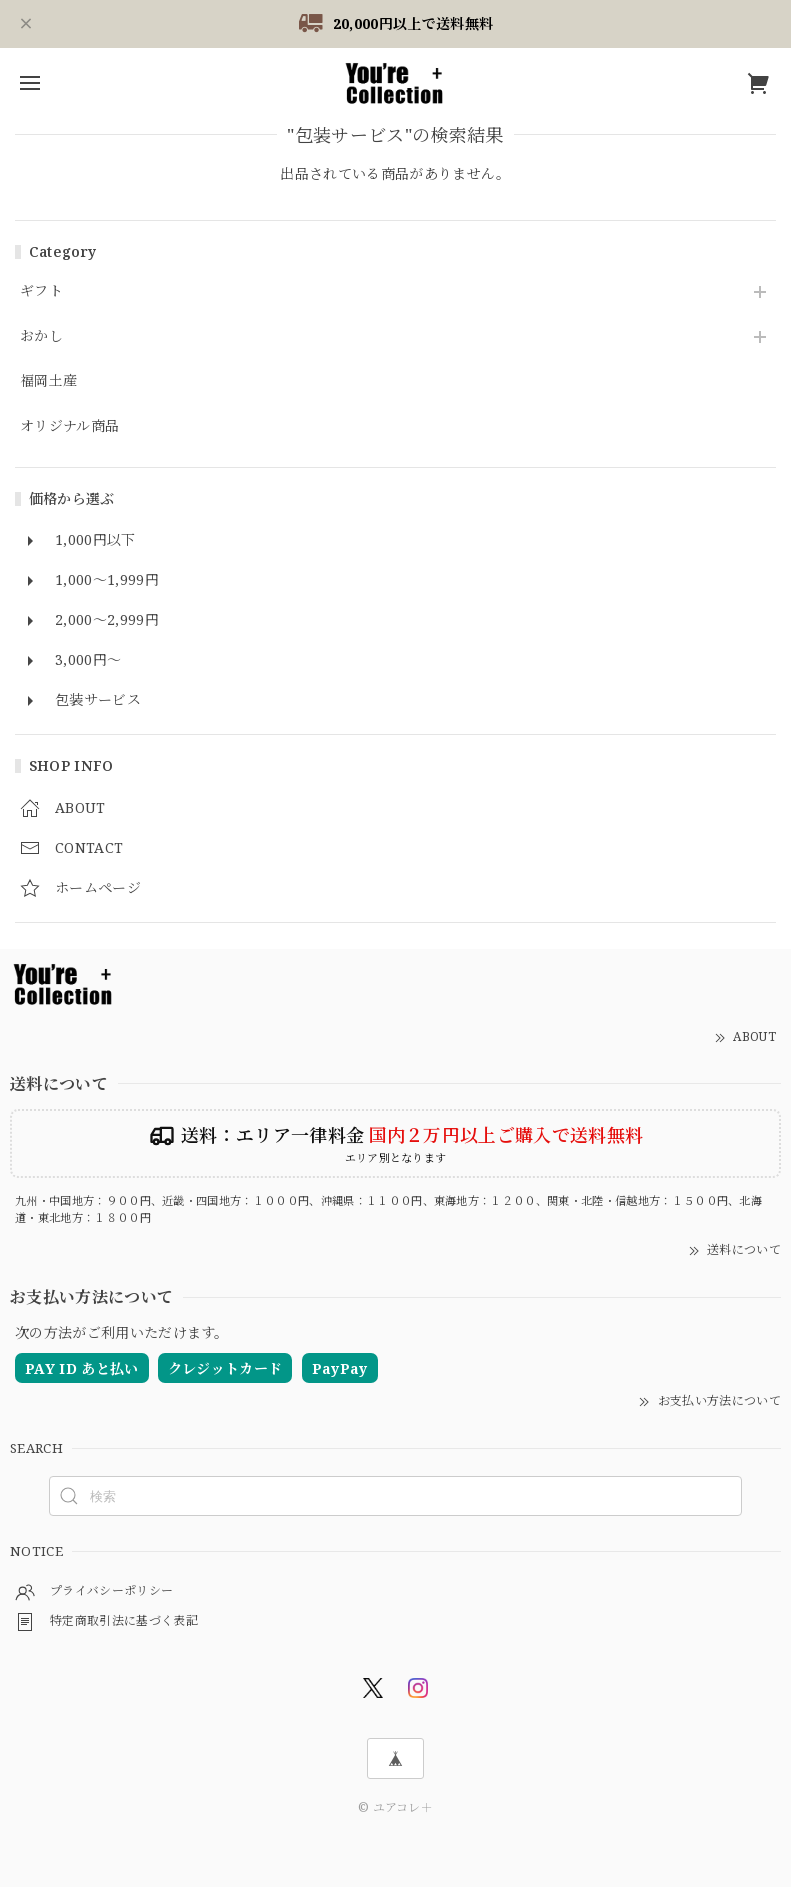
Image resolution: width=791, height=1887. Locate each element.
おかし (41, 336)
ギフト (41, 291)
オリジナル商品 (69, 426)
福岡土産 (48, 381)
